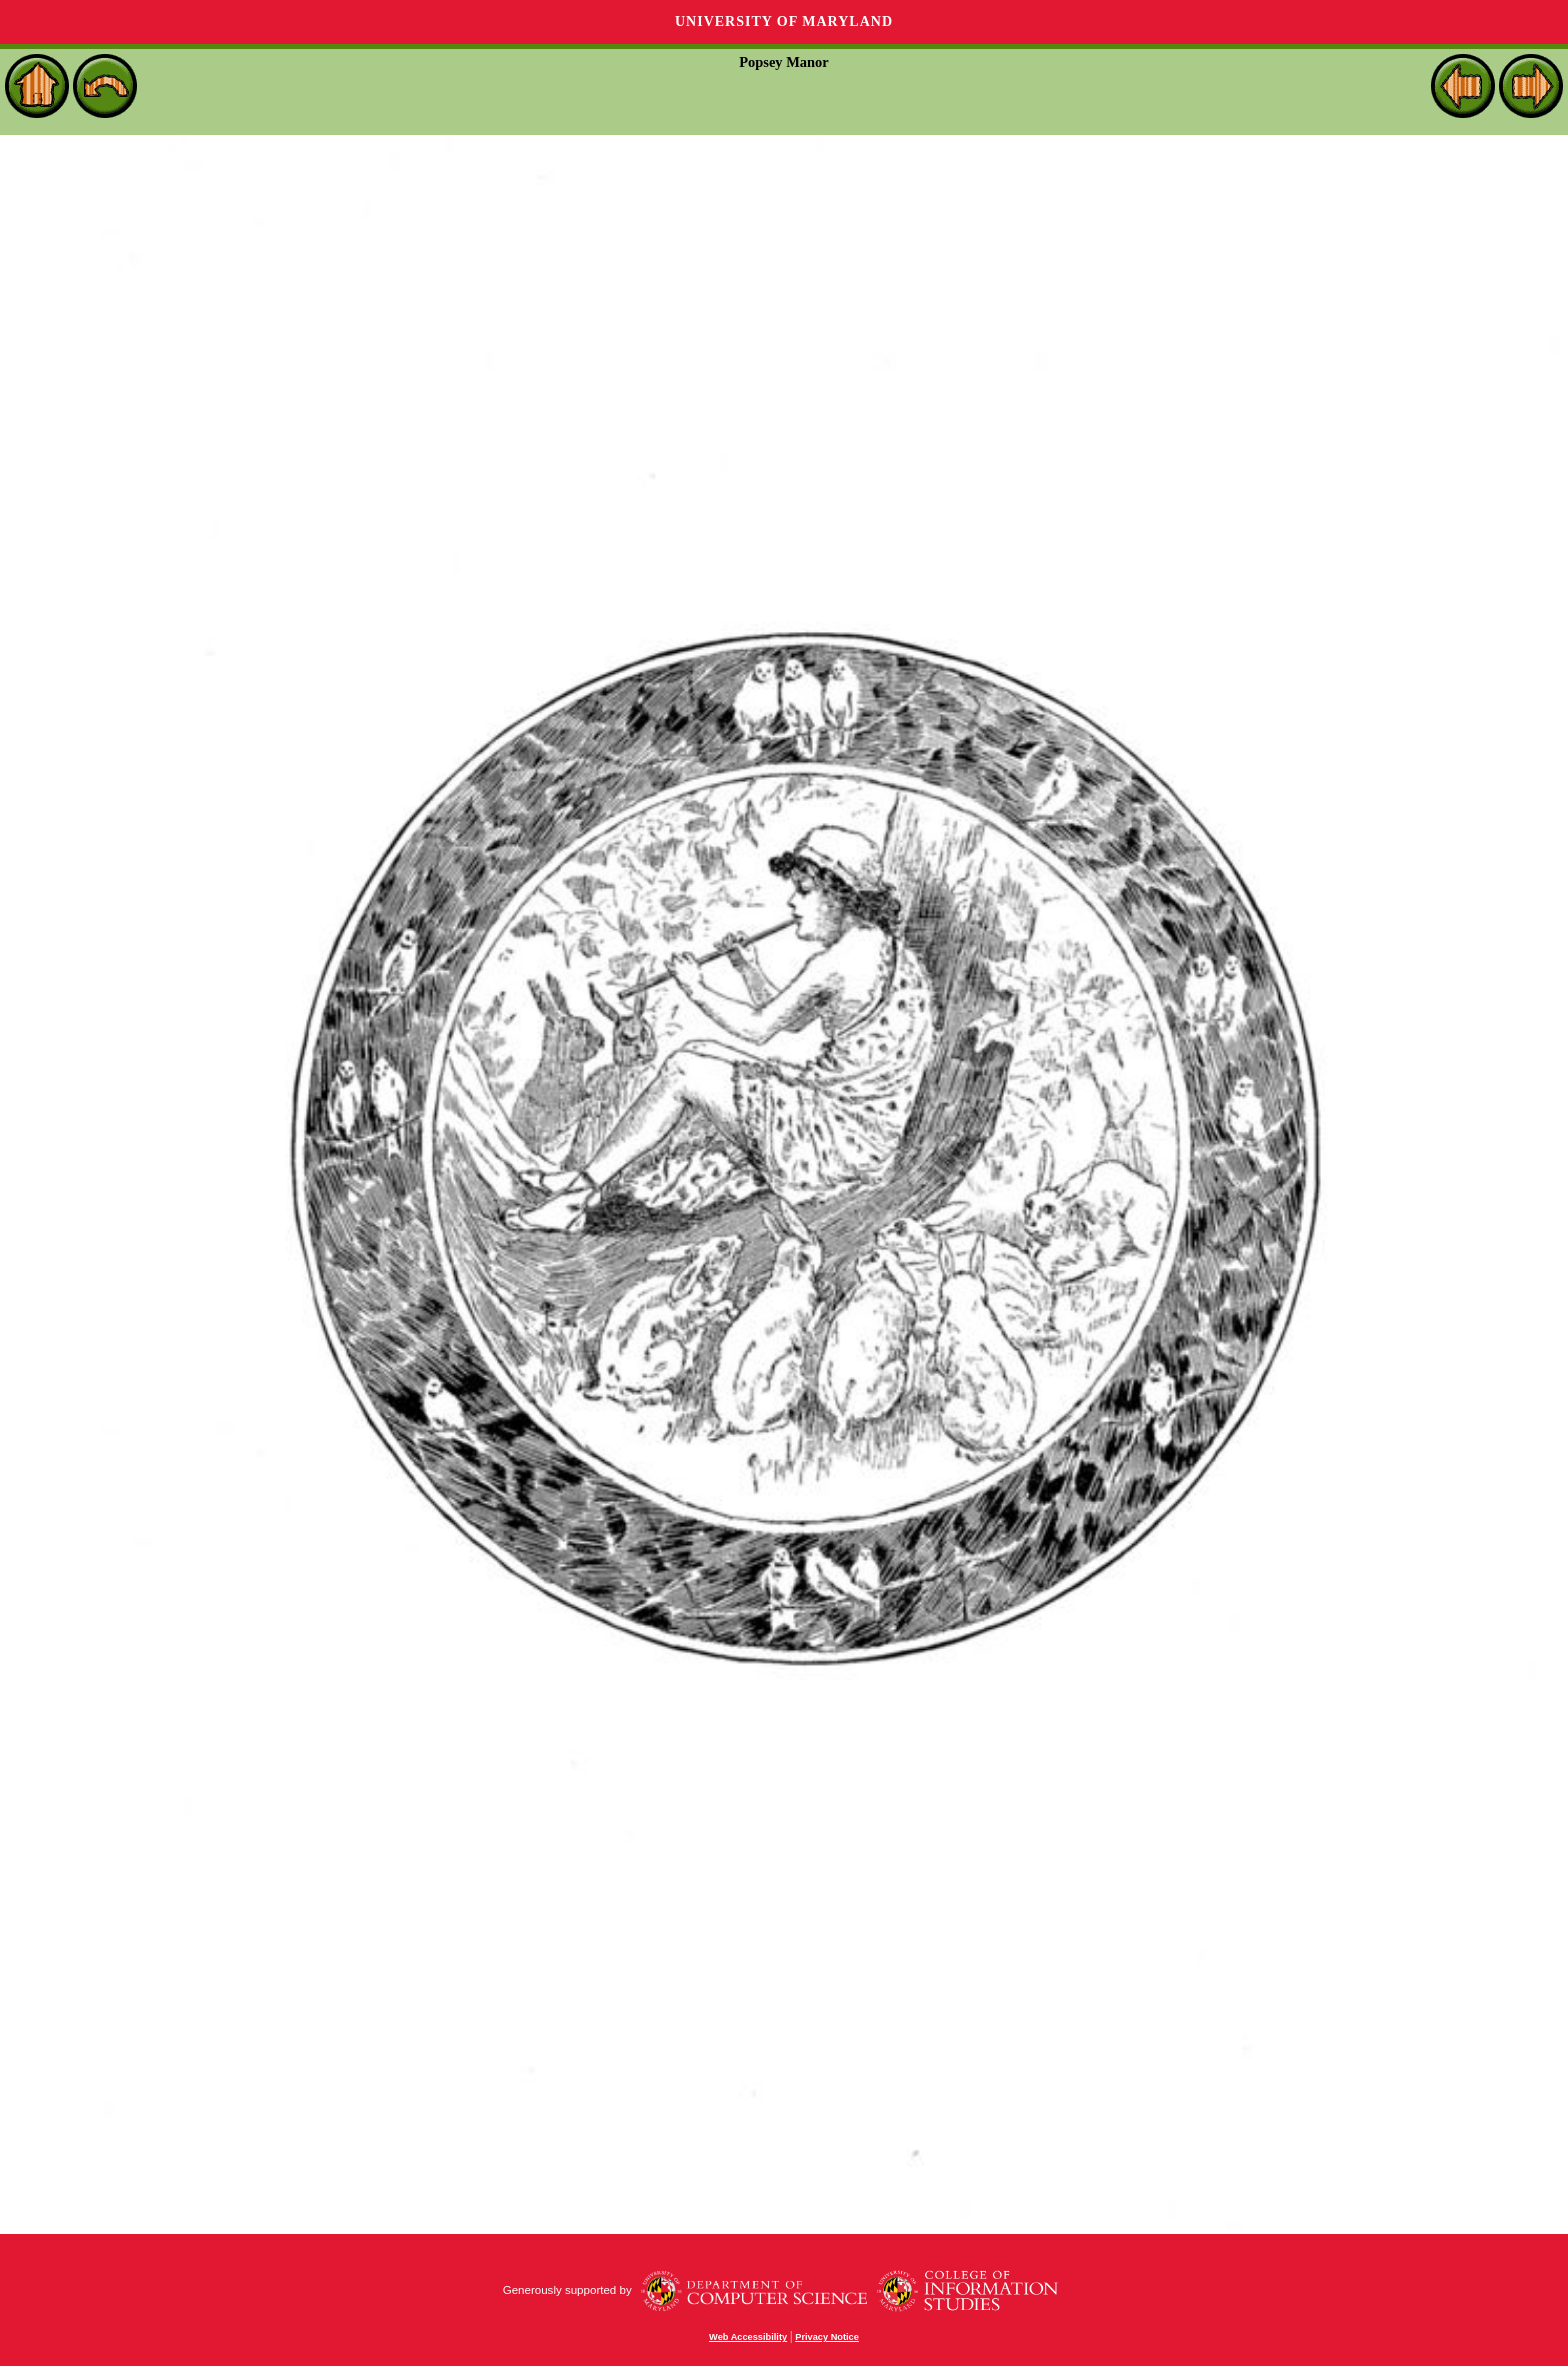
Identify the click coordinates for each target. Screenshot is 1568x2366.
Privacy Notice (827, 2337)
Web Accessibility (748, 2337)
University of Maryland (784, 21)
